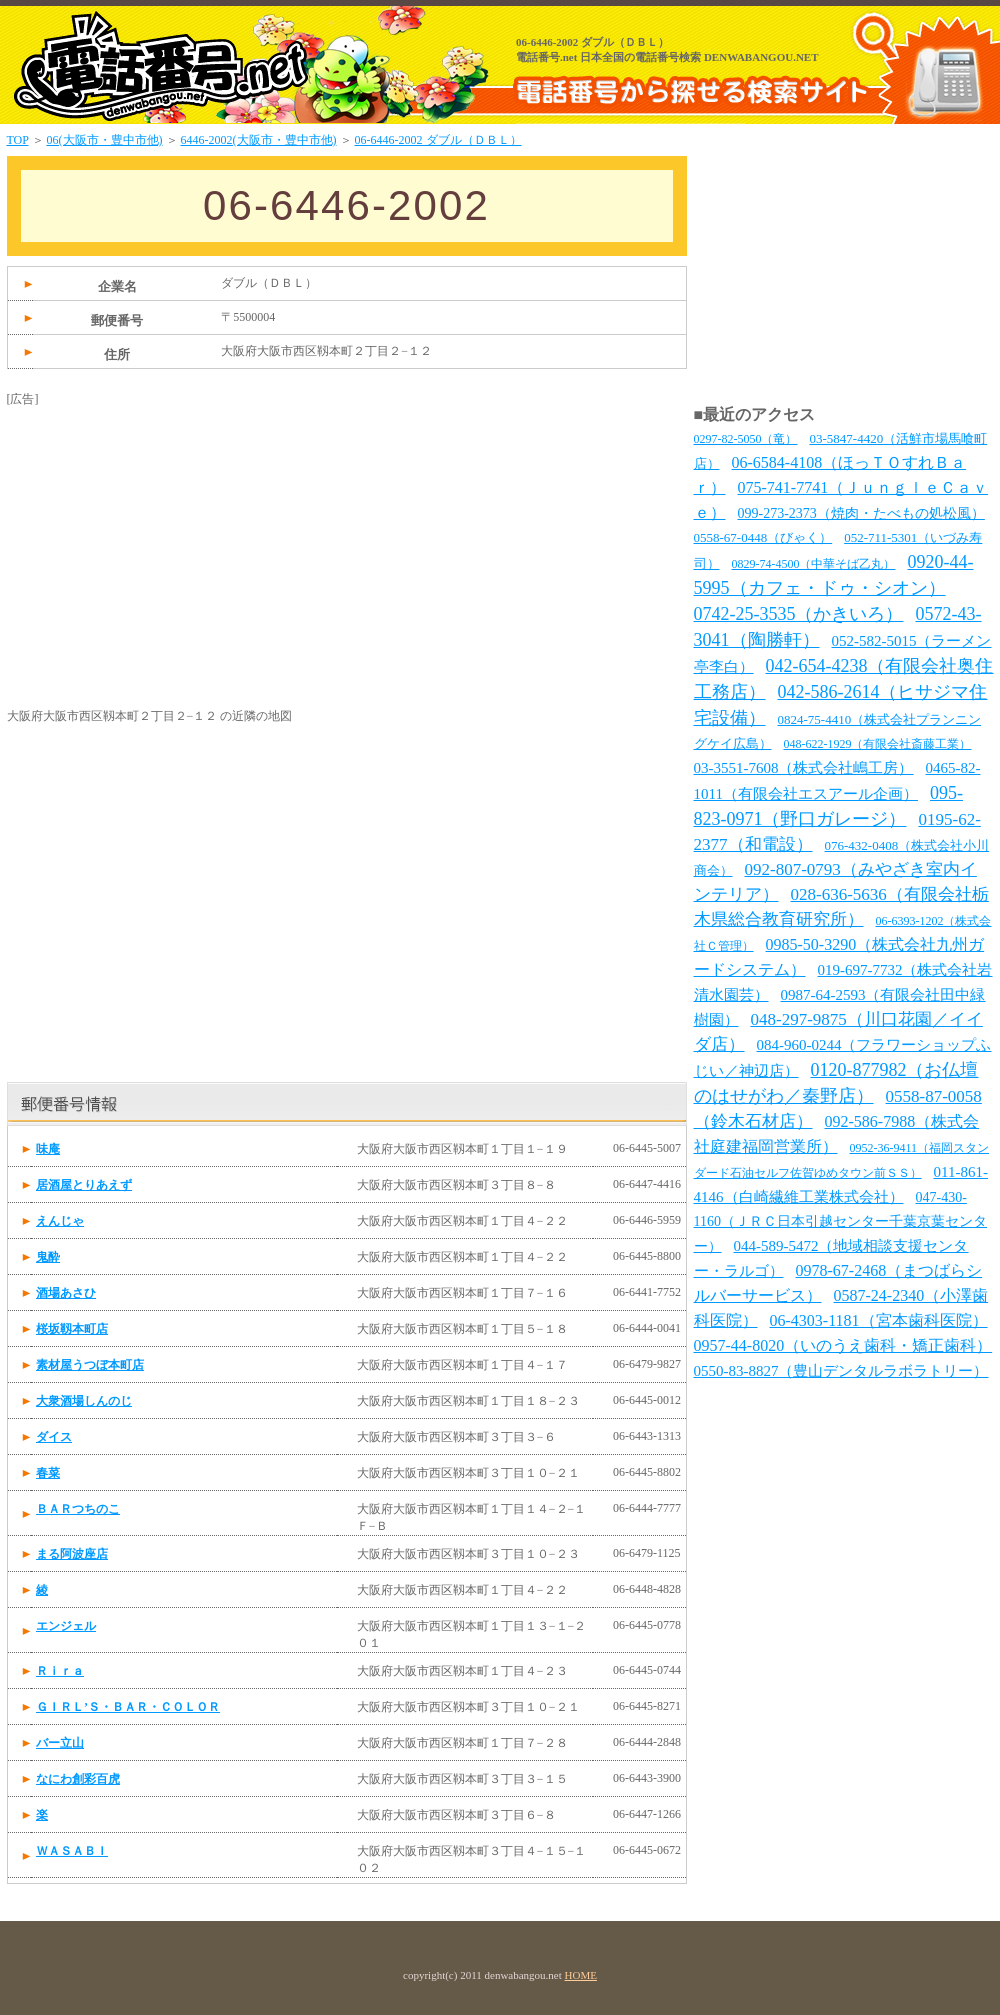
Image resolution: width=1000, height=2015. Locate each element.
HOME (581, 1975)
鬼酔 (48, 1257)
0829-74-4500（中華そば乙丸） (814, 564)
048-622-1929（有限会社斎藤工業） (878, 744)
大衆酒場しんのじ (84, 1401)
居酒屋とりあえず (84, 1185)
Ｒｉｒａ (60, 1671)
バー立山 (60, 1743)
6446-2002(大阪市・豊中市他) (259, 140)
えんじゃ (60, 1221)
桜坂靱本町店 (72, 1329)
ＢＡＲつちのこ (78, 1509)
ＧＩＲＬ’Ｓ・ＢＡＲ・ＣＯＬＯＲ (128, 1707)
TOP (18, 140)
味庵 (48, 1149)
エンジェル (66, 1626)
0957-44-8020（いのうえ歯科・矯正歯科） (843, 1345)
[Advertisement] (157, 533)
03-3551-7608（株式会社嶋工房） (804, 768)
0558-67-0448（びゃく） (763, 537)
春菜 (48, 1473)
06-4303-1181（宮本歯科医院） (879, 1320)
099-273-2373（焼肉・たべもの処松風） (861, 513)
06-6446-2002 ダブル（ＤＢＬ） (438, 140)
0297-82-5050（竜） (746, 439)
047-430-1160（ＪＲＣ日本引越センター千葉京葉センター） (840, 1222)
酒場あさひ (66, 1293)
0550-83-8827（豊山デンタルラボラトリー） (841, 1371)
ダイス (54, 1437)
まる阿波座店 (72, 1554)
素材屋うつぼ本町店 (90, 1365)
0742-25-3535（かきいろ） (799, 614)
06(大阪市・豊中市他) (105, 140)
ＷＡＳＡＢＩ (72, 1851)
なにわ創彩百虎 (78, 1779)
